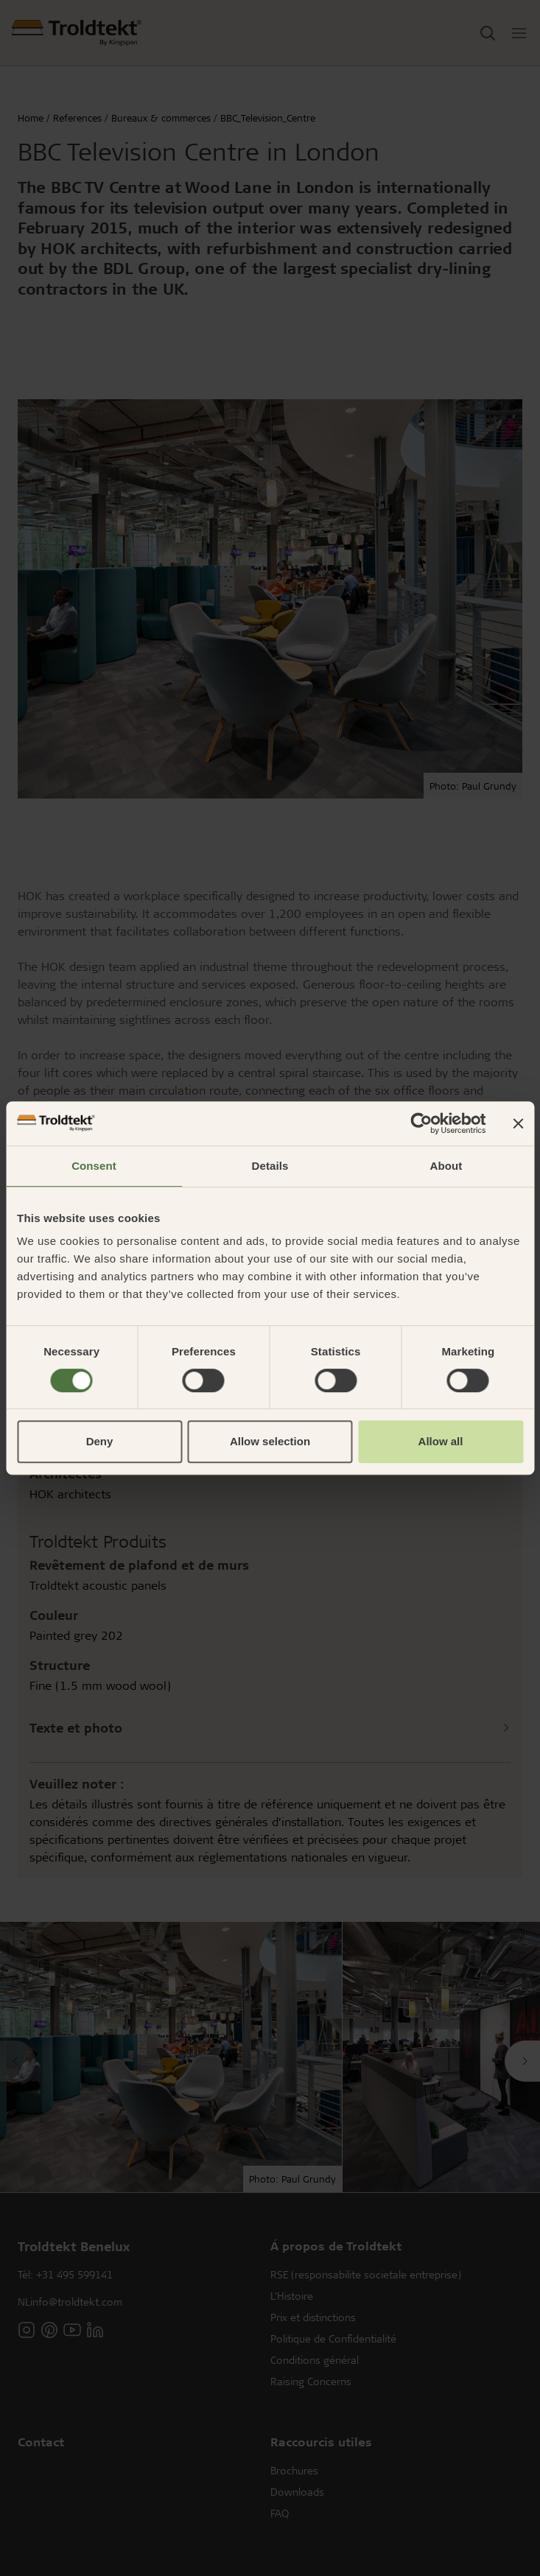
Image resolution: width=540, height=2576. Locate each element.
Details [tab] (270, 1165)
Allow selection (270, 1441)
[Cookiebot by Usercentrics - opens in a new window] (421, 1123)
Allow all (440, 1441)
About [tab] (446, 1165)
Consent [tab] (93, 1165)
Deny (99, 1441)
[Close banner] (518, 1123)
